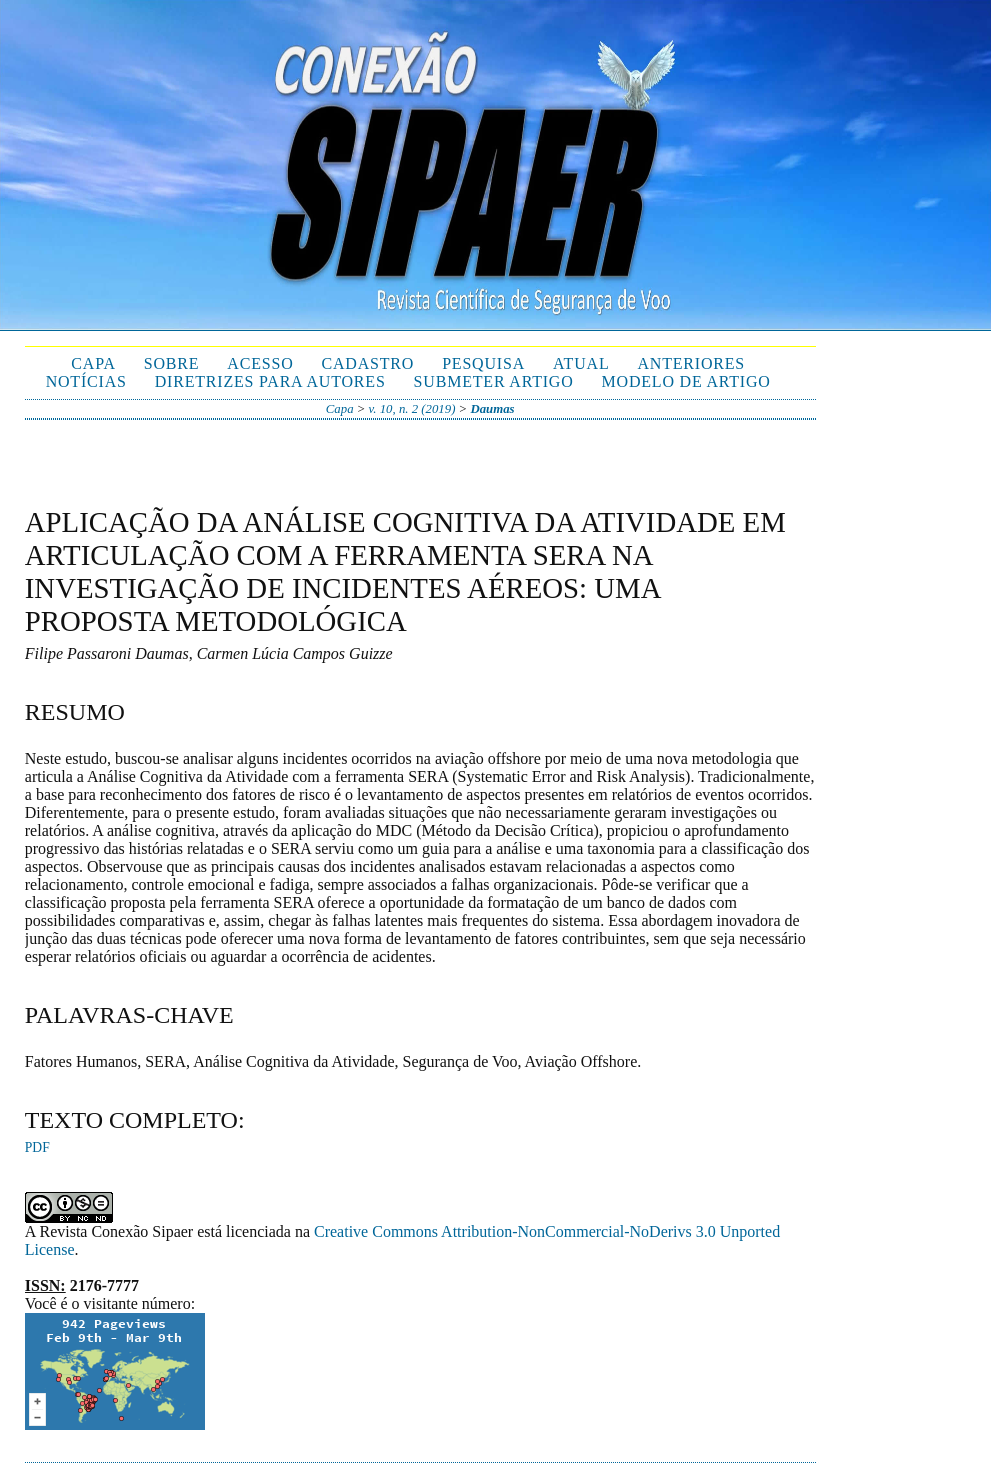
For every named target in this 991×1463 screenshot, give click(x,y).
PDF (37, 1147)
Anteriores (691, 363)
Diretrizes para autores (270, 381)
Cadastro (368, 363)
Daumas (492, 409)
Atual (581, 363)
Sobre (172, 363)
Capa (93, 363)
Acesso (260, 363)
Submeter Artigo (494, 381)
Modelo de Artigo (686, 381)
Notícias (86, 381)
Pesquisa (483, 363)
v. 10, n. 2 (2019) (412, 409)
